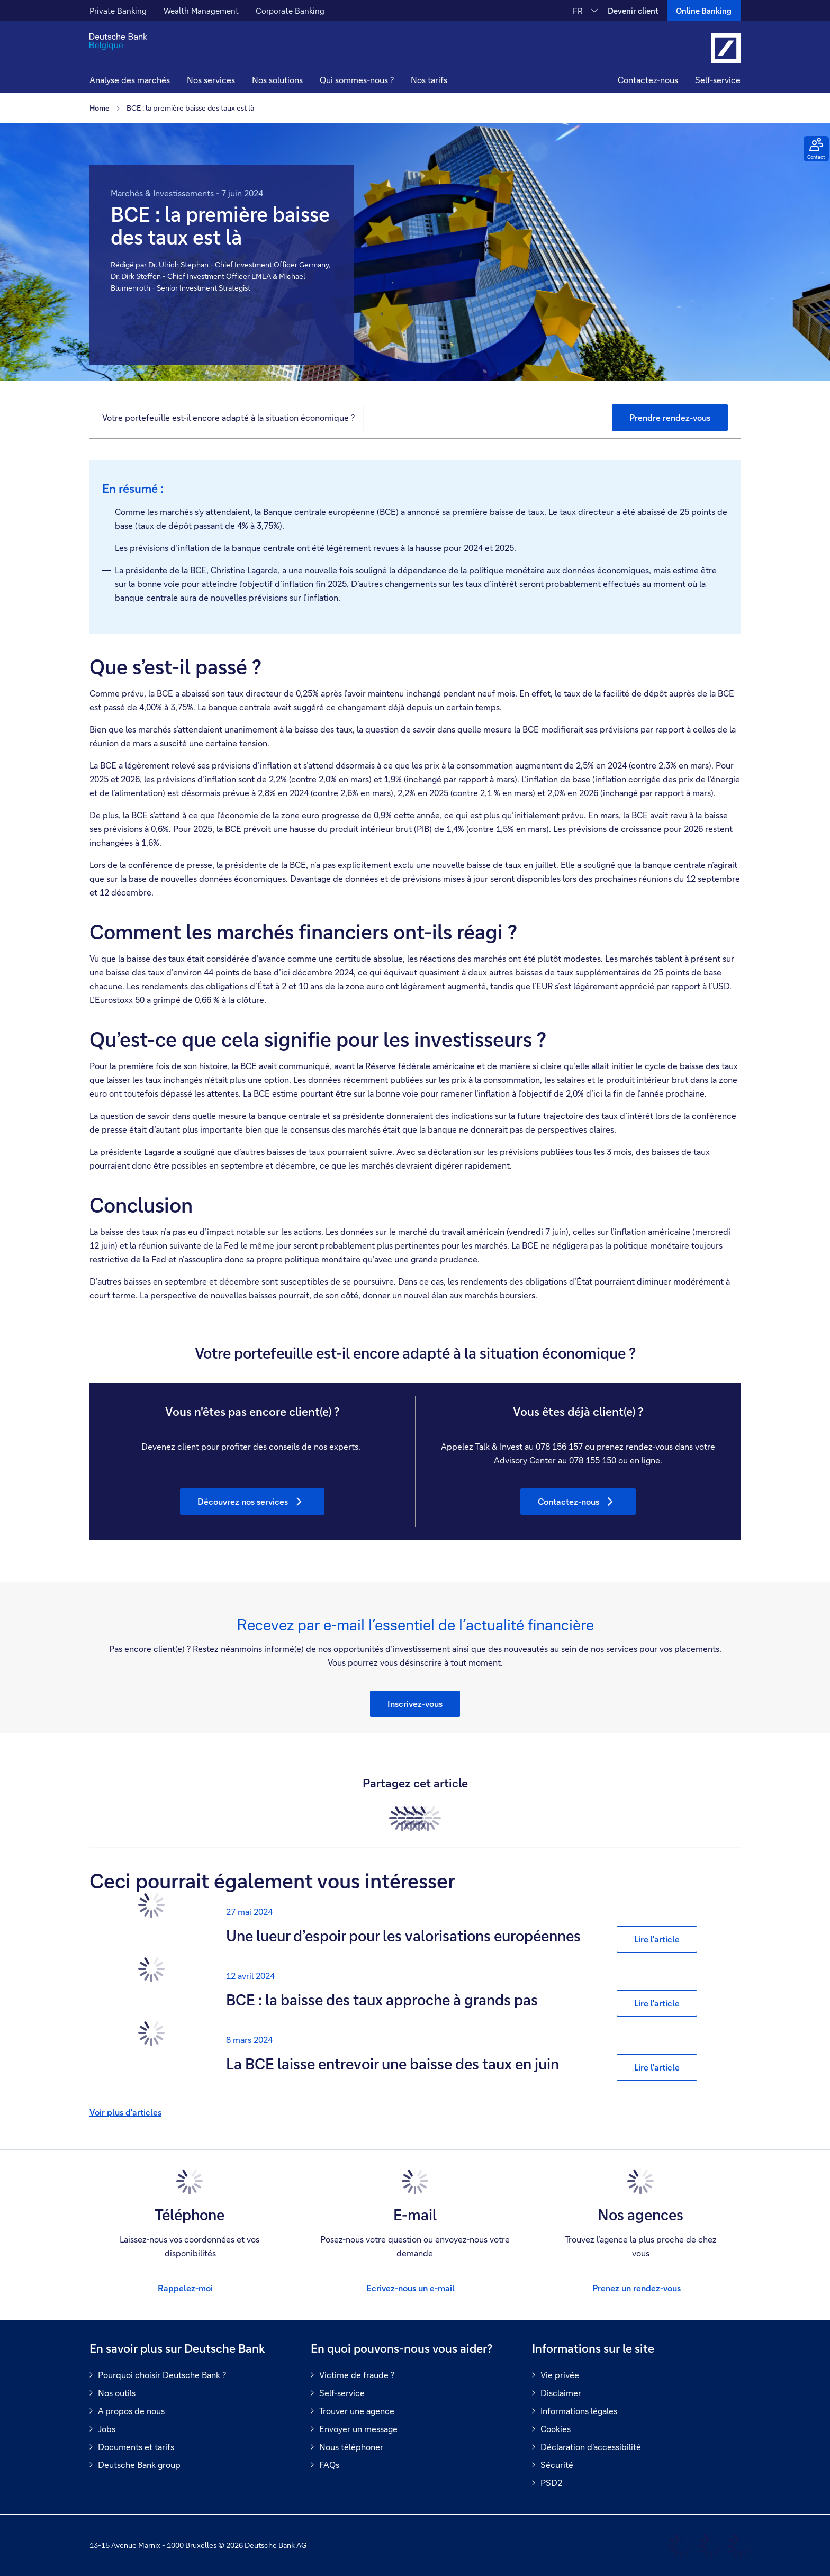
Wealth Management (201, 10)
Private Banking (118, 10)
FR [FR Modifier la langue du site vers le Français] (578, 10)
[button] (211, 81)
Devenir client (633, 10)
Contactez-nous (648, 79)
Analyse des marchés (129, 79)
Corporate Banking (290, 10)
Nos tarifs (429, 79)
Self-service (718, 79)
